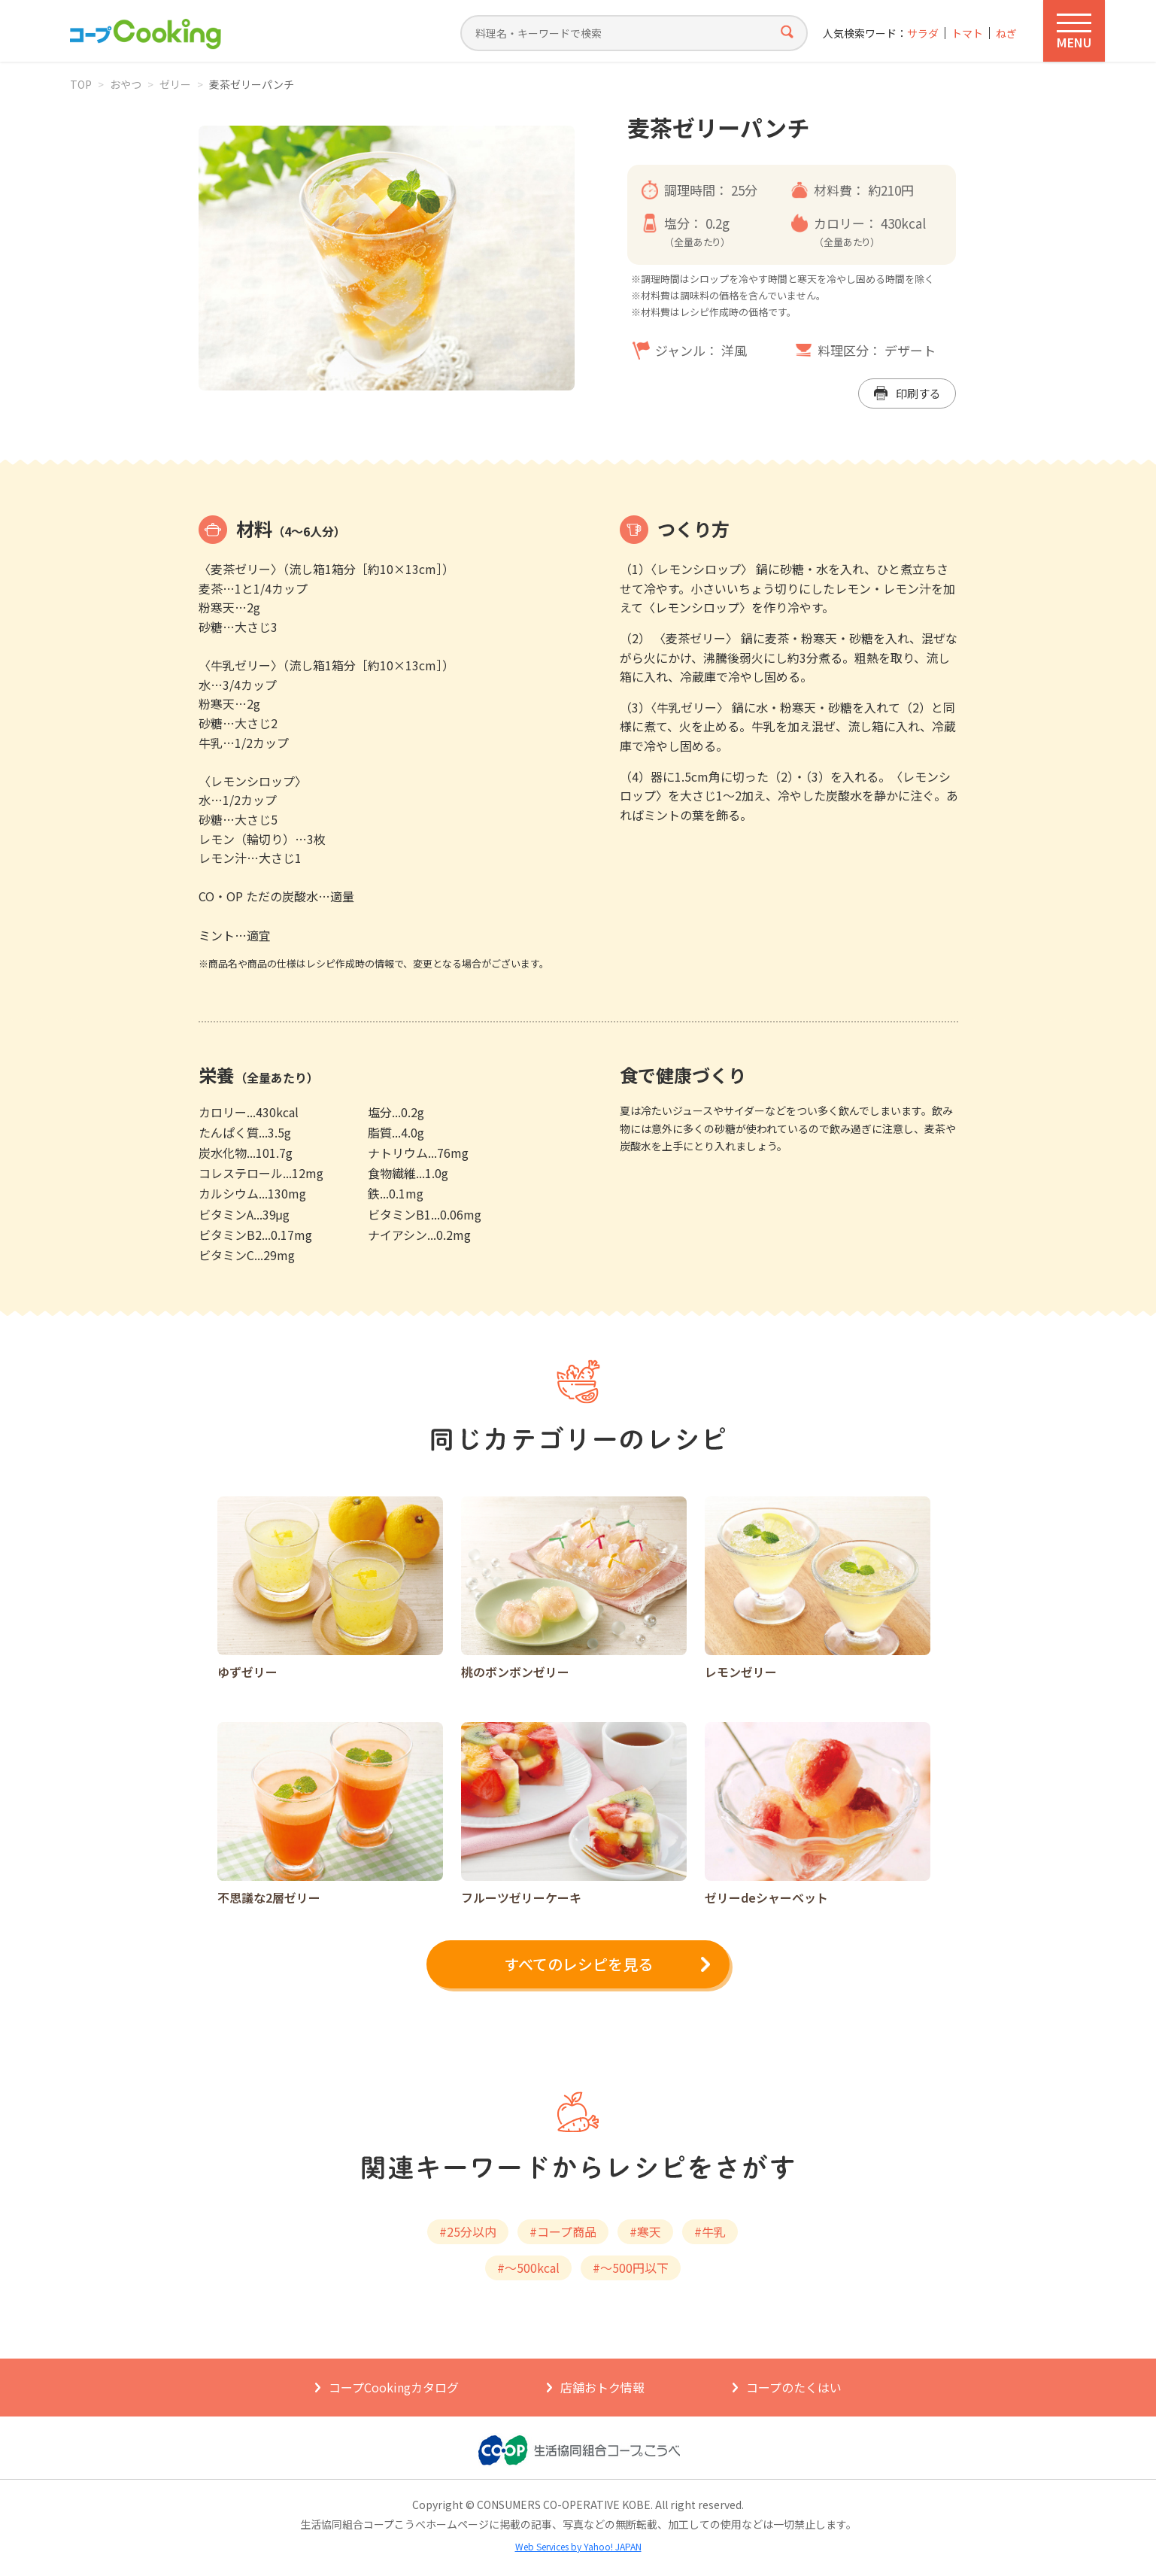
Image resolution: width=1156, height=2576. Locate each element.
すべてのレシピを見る (578, 1964)
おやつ (125, 84)
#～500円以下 (631, 2268)
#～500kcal (528, 2268)
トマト (967, 33)
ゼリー (175, 84)
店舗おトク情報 (602, 2387)
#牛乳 (710, 2231)
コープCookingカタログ (394, 2387)
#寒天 (645, 2231)
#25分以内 (467, 2231)
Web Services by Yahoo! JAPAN (578, 2546)
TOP (81, 84)
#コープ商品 (562, 2231)
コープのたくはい (794, 2387)
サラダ (923, 33)
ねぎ (1006, 33)
